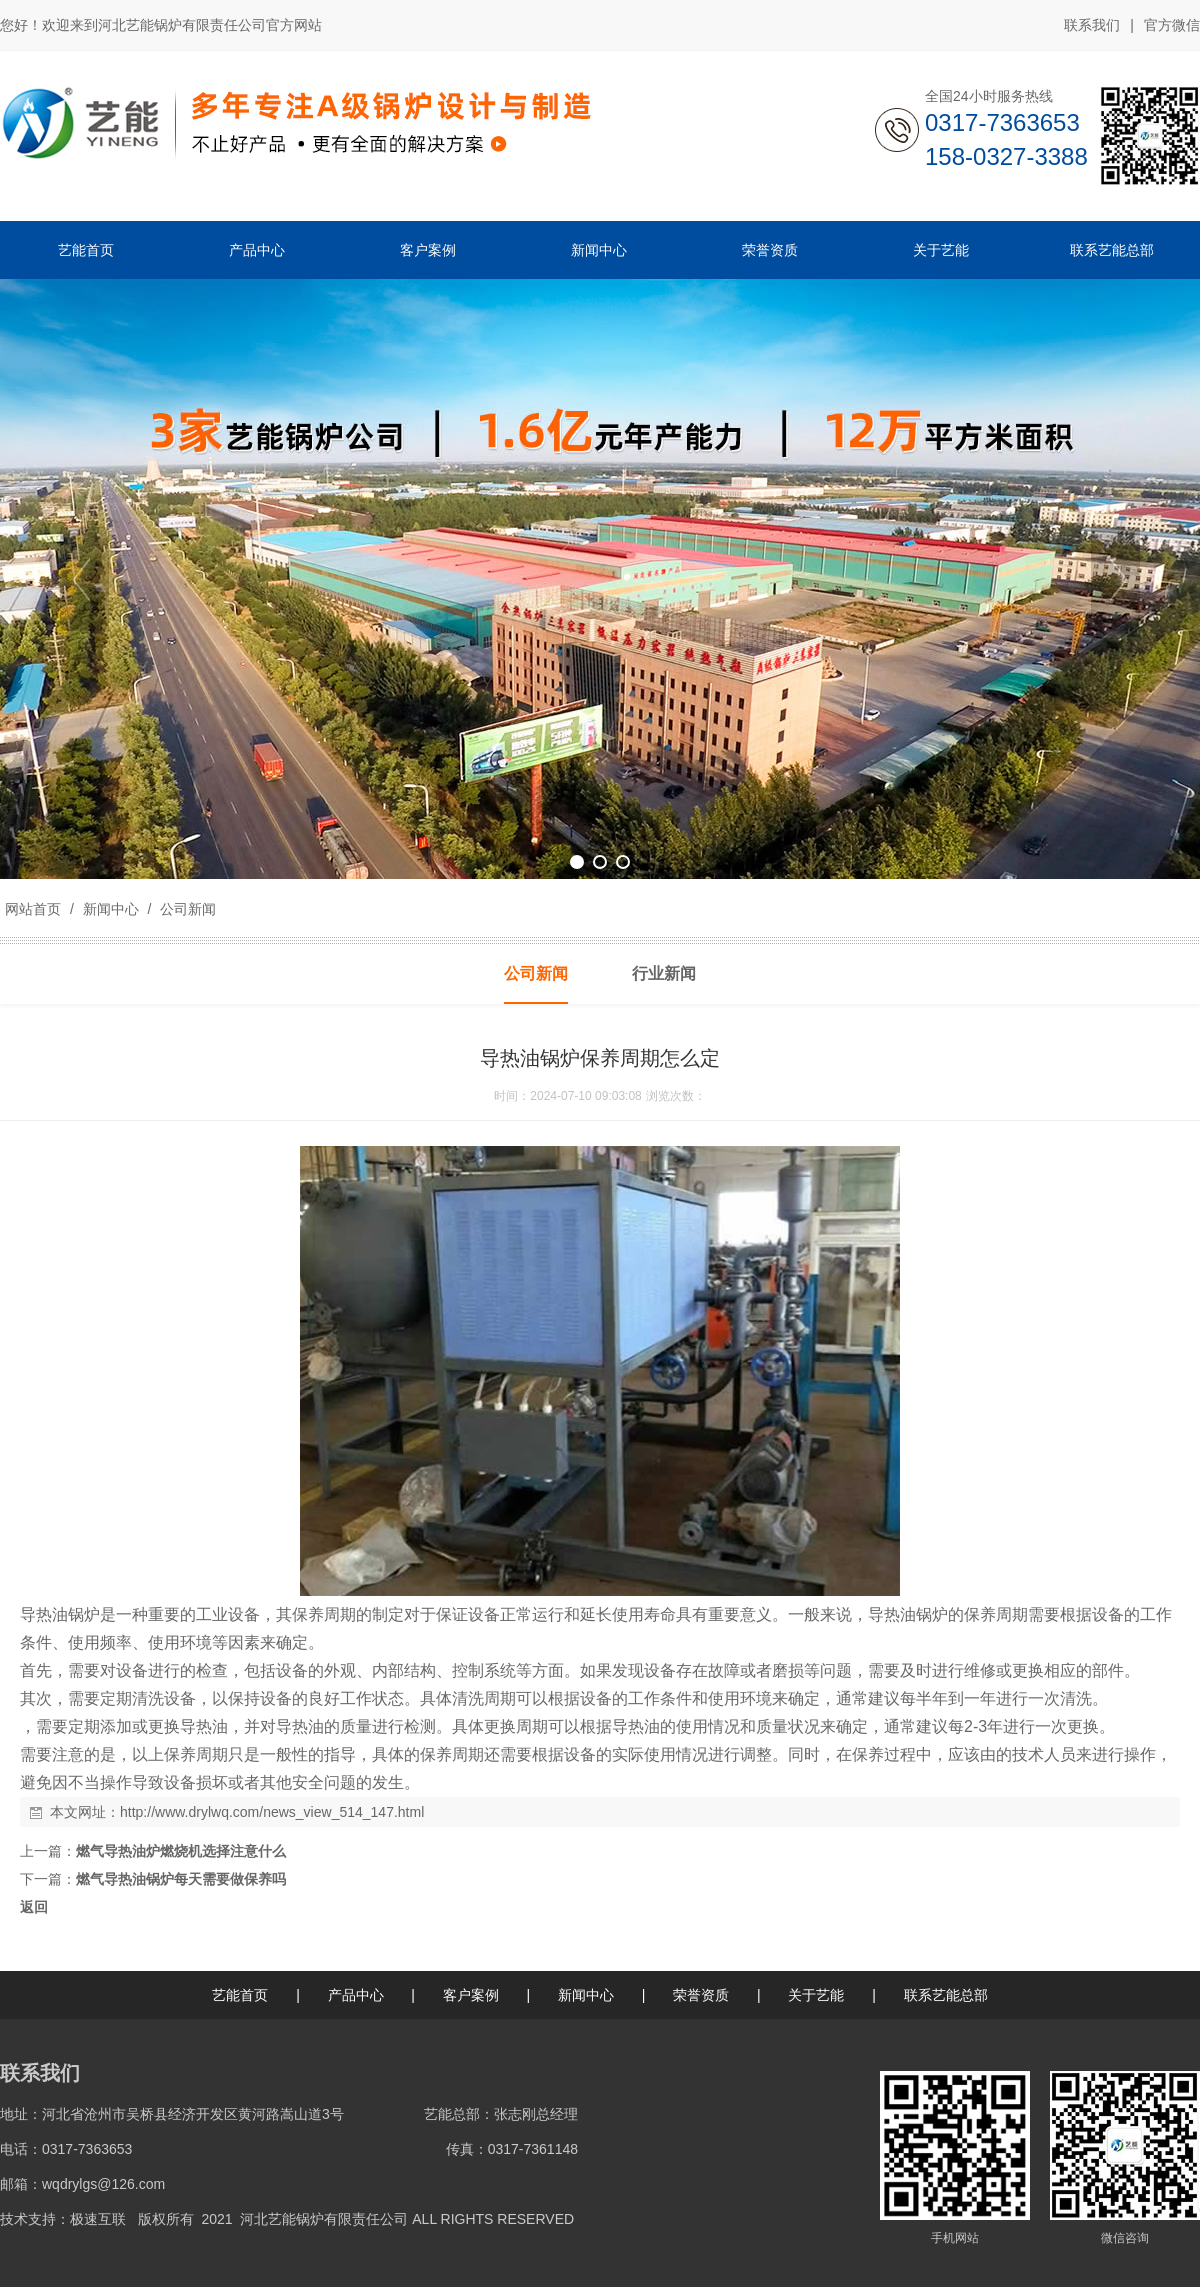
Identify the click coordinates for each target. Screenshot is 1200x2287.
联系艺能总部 (946, 1995)
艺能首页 (240, 1995)
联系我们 (1092, 25)
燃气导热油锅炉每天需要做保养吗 (181, 1879)
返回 (34, 1907)
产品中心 (356, 1995)
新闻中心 (111, 909)
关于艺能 (816, 1995)
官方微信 (1172, 26)
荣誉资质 (701, 1995)
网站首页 (33, 909)
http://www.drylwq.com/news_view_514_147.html (272, 1812)
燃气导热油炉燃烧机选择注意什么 (181, 1851)
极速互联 (98, 2219)
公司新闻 (186, 909)
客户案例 (471, 1995)
